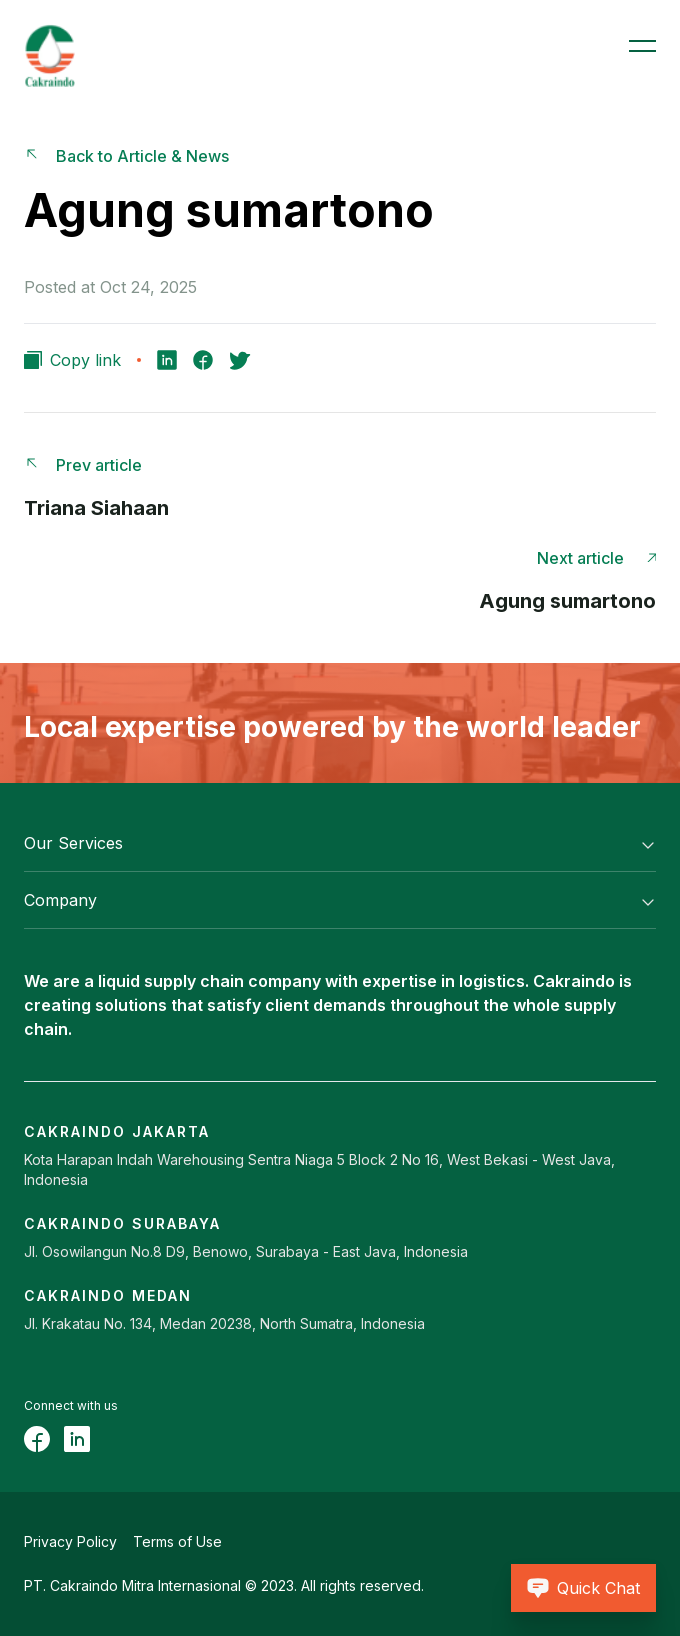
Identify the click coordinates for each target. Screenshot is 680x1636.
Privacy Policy (70, 1541)
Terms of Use (177, 1541)
